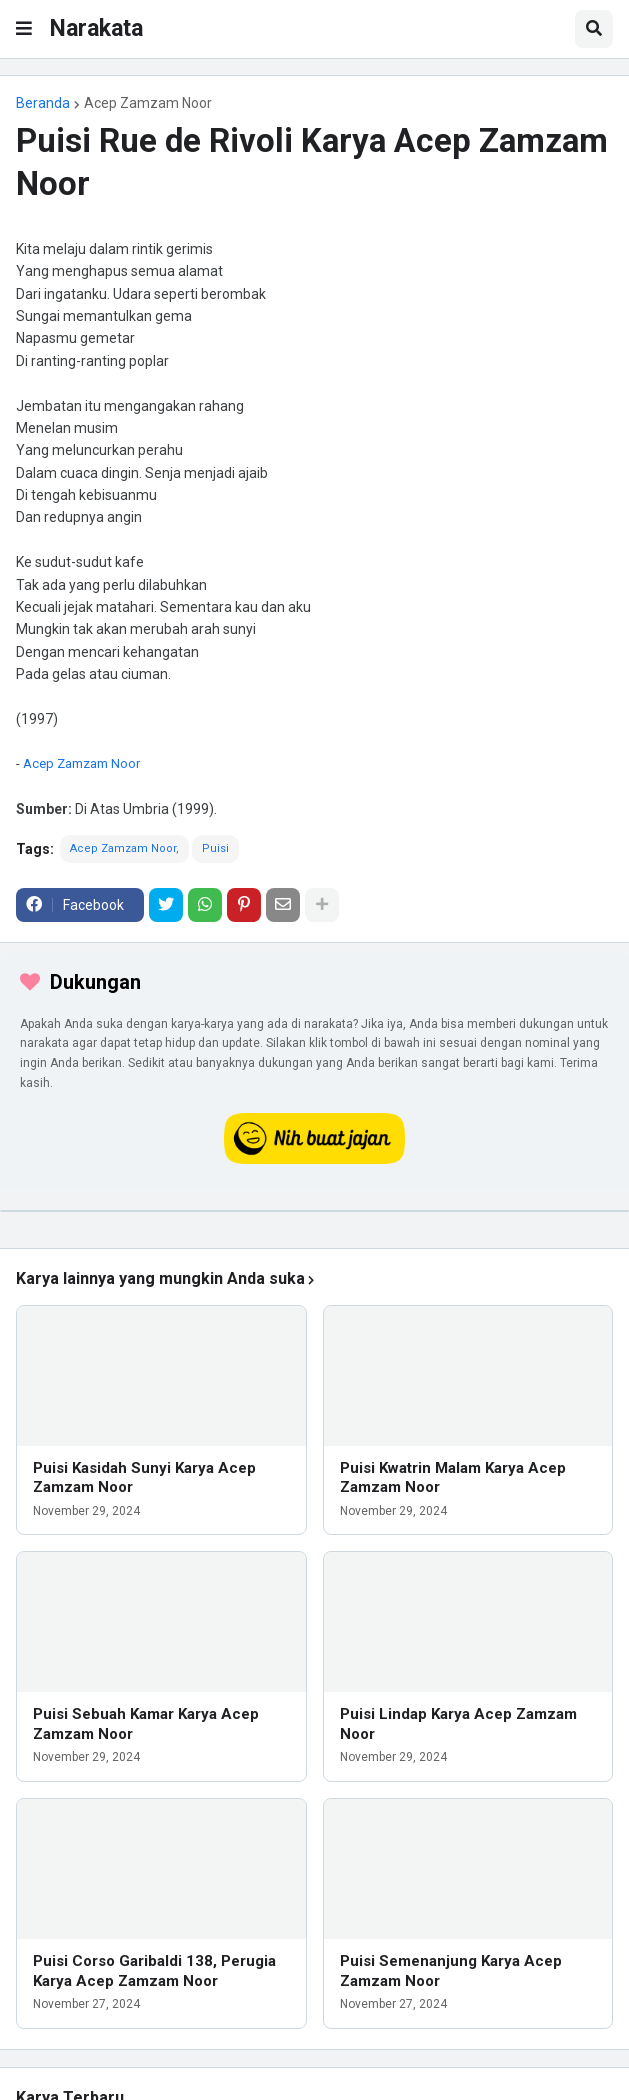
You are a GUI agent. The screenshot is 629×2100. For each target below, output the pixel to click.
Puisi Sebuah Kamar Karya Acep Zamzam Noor (146, 1724)
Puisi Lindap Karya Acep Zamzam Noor (458, 1724)
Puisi (215, 848)
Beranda (43, 103)
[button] (24, 29)
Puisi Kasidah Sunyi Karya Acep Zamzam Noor (144, 1478)
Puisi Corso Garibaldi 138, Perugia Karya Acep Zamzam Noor (154, 1971)
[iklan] (314, 1211)
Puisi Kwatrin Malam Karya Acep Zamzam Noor (453, 1478)
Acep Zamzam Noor (148, 103)
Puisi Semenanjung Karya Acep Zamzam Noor (451, 1971)
